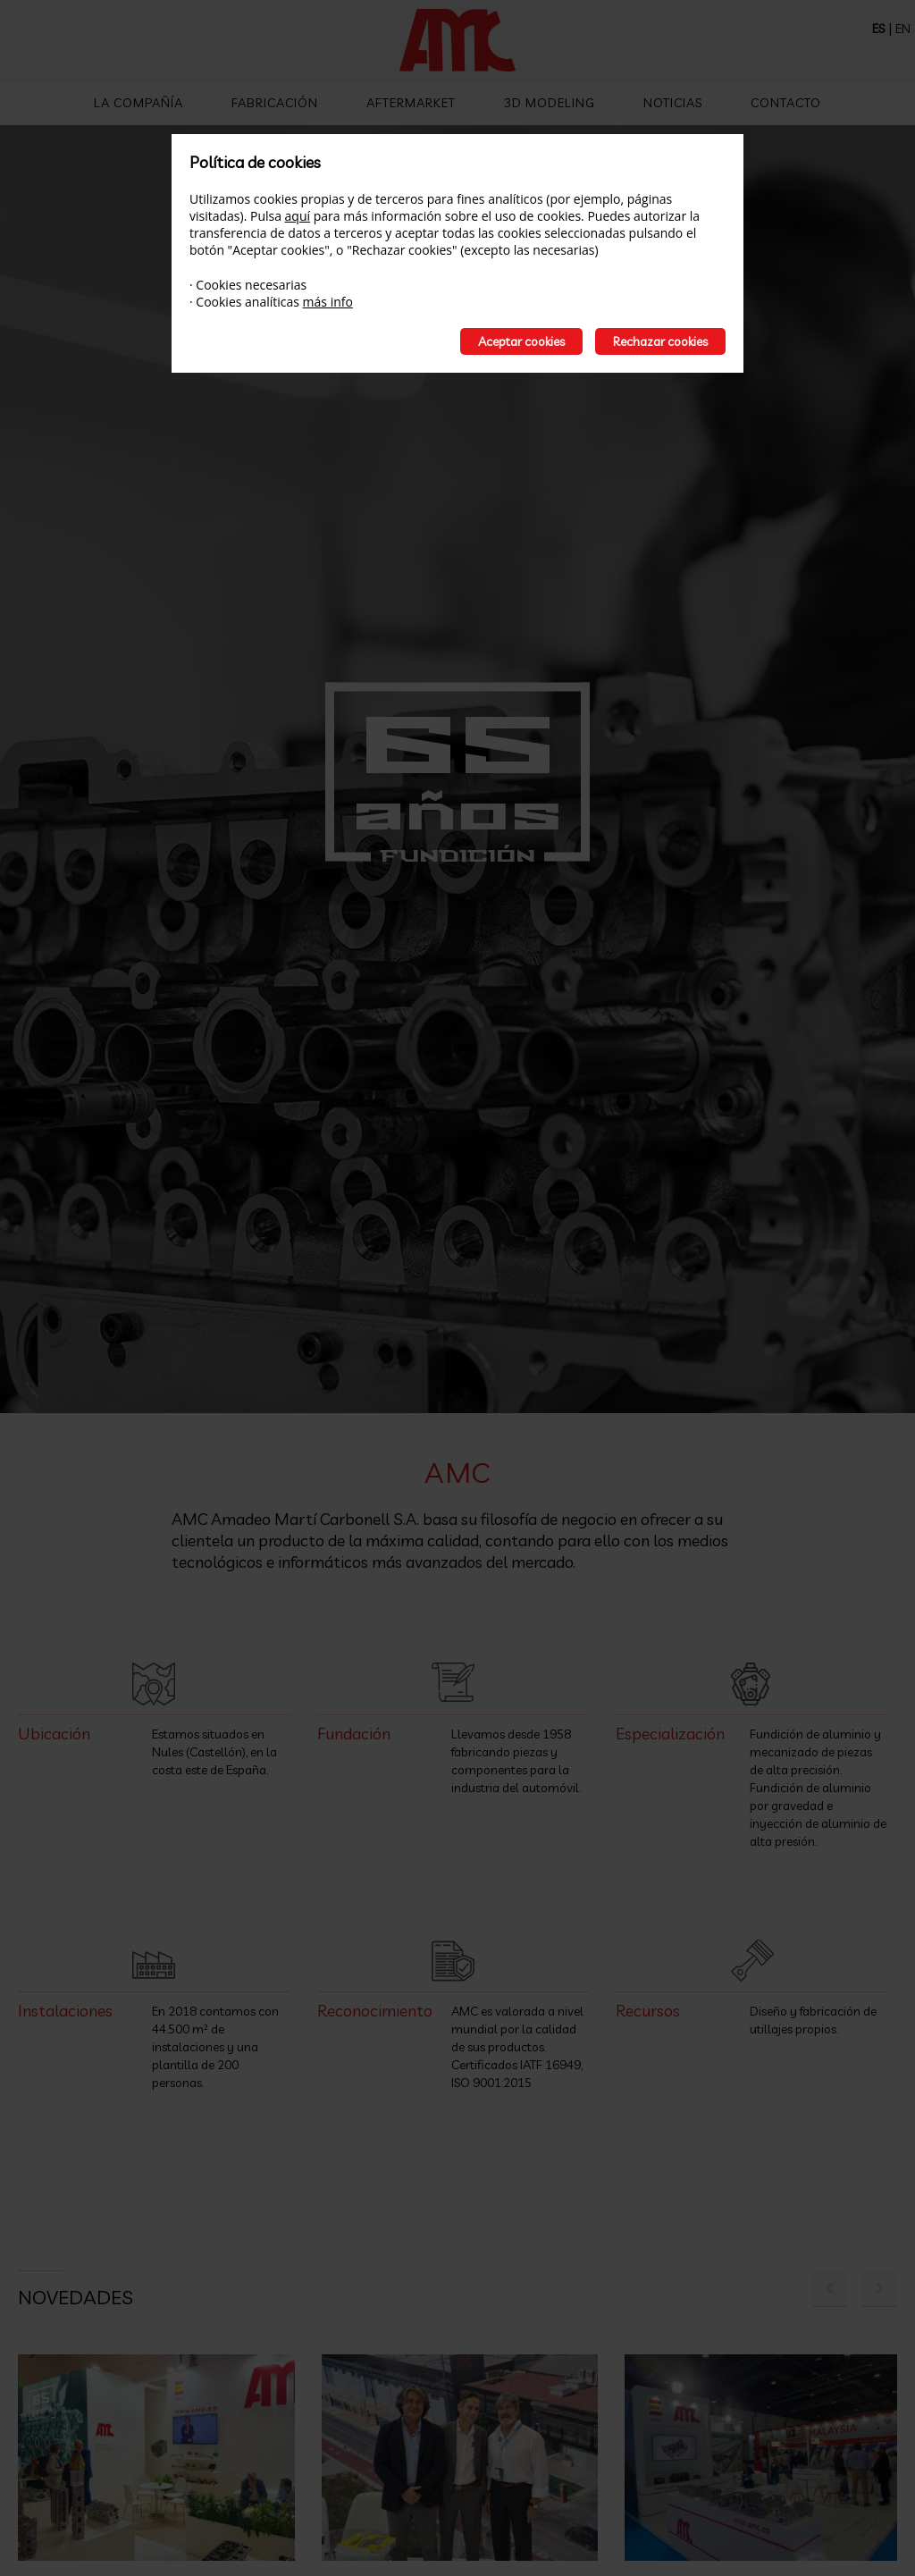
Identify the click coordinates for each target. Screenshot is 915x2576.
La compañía (138, 103)
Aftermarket (411, 103)
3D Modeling (549, 103)
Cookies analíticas (247, 301)
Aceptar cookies (521, 341)
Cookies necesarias (251, 284)
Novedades (75, 2297)
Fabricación (274, 103)
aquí (297, 215)
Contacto (786, 103)
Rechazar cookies (660, 341)
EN (903, 29)
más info (328, 301)
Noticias (672, 103)
